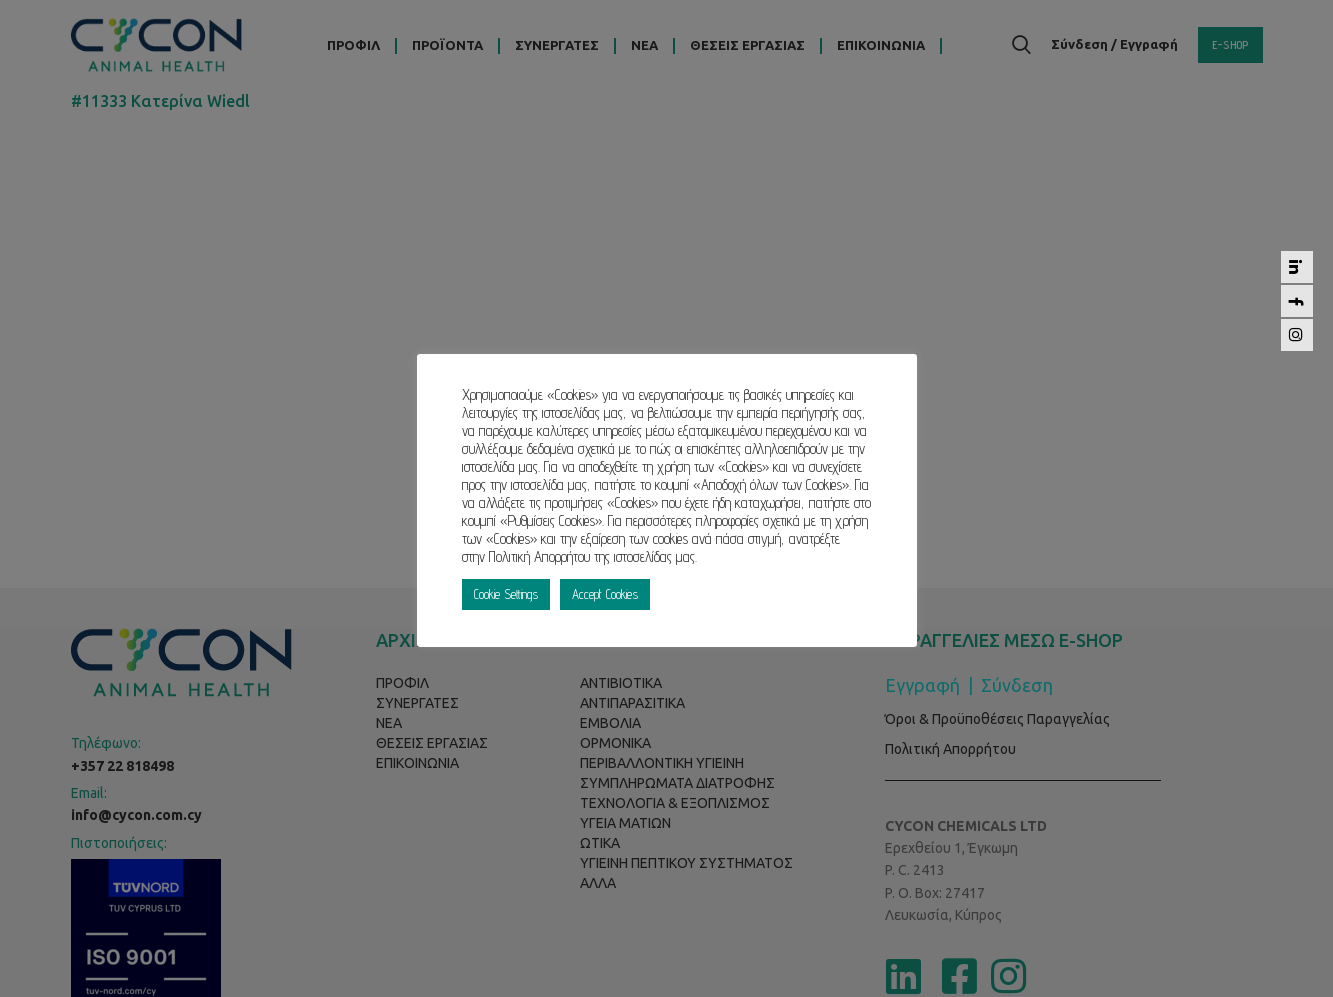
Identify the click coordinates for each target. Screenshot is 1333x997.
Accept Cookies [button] (605, 594)
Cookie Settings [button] (506, 594)
